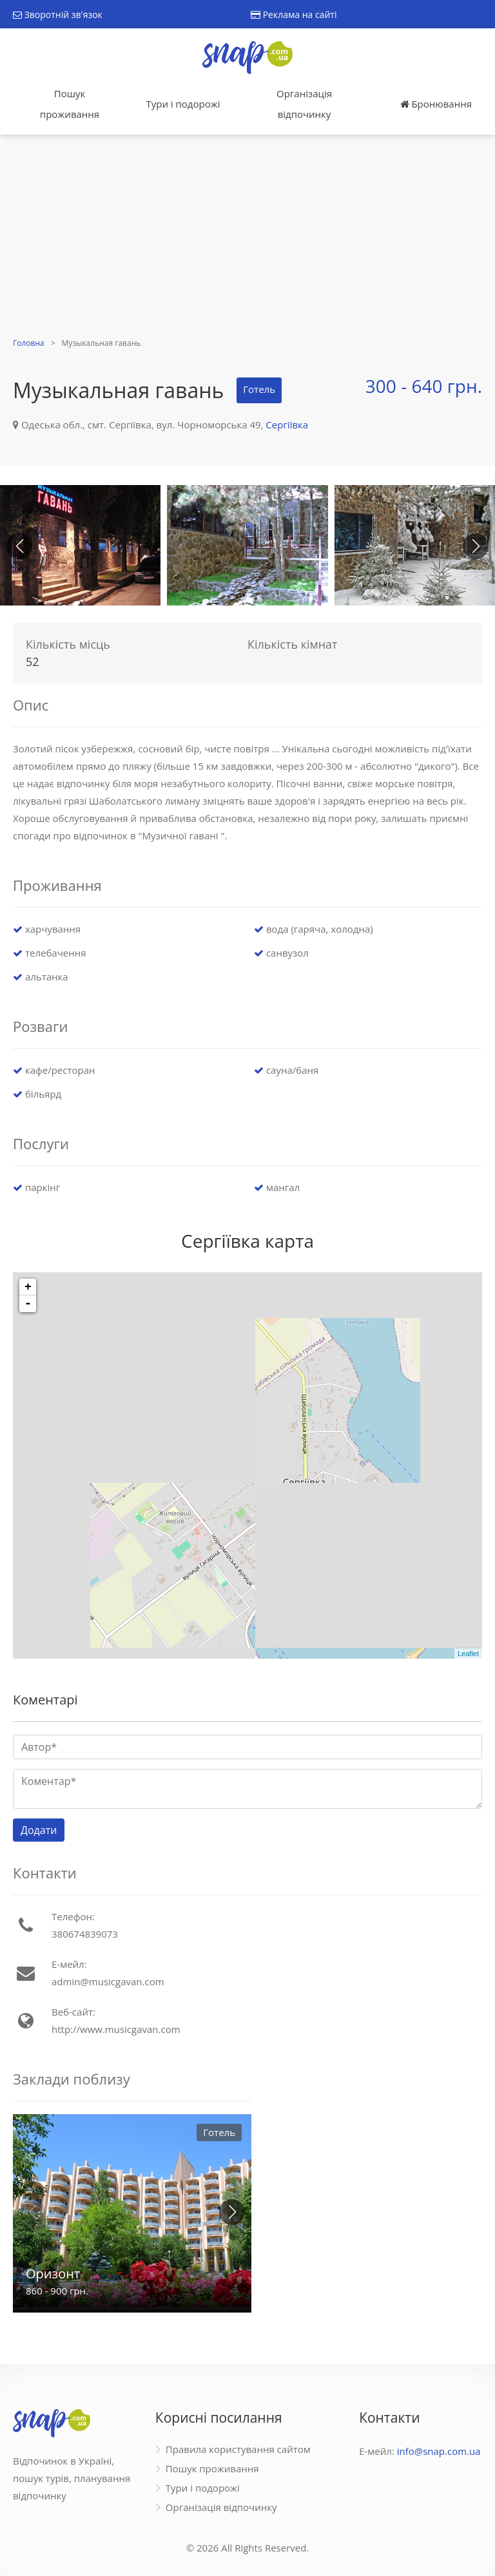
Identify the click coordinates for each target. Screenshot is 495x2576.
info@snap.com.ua (439, 2451)
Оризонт (53, 2273)
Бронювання (436, 103)
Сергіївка (287, 424)
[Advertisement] (247, 238)
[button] (476, 546)
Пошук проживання (69, 103)
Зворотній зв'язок (57, 14)
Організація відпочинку (304, 103)
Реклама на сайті (293, 14)
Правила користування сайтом (238, 2449)
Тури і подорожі (183, 103)
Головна (28, 343)
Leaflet (468, 1653)
